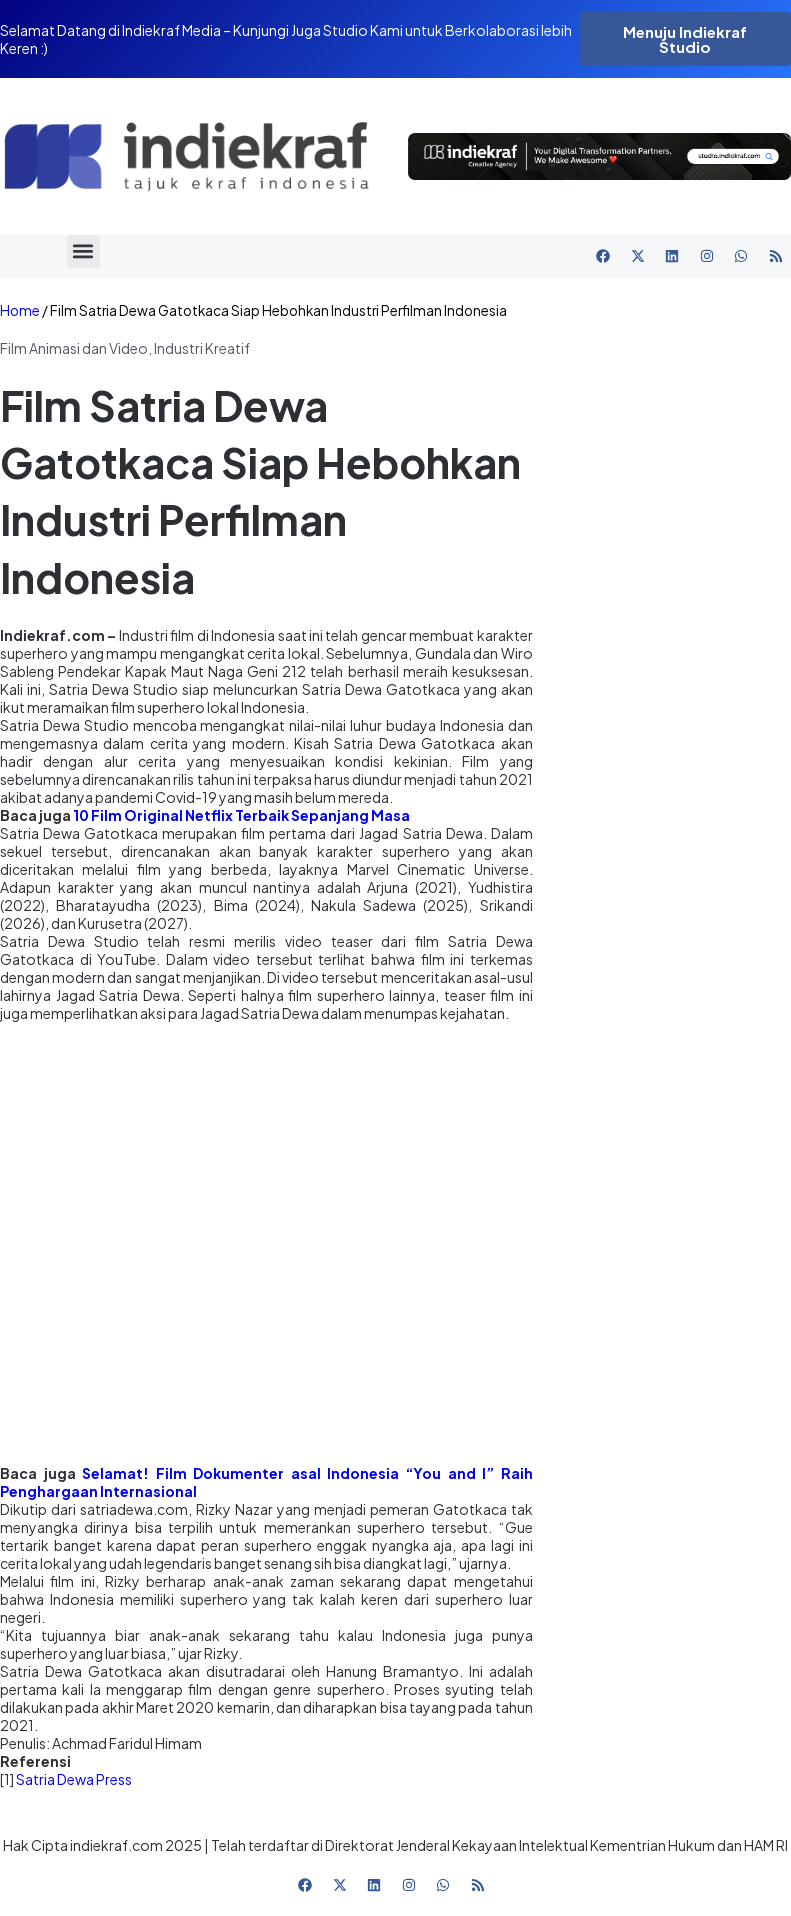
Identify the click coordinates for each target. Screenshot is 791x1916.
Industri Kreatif (202, 348)
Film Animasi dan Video (74, 348)
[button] (83, 251)
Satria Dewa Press (74, 1779)
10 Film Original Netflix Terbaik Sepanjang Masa (241, 815)
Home (20, 310)
